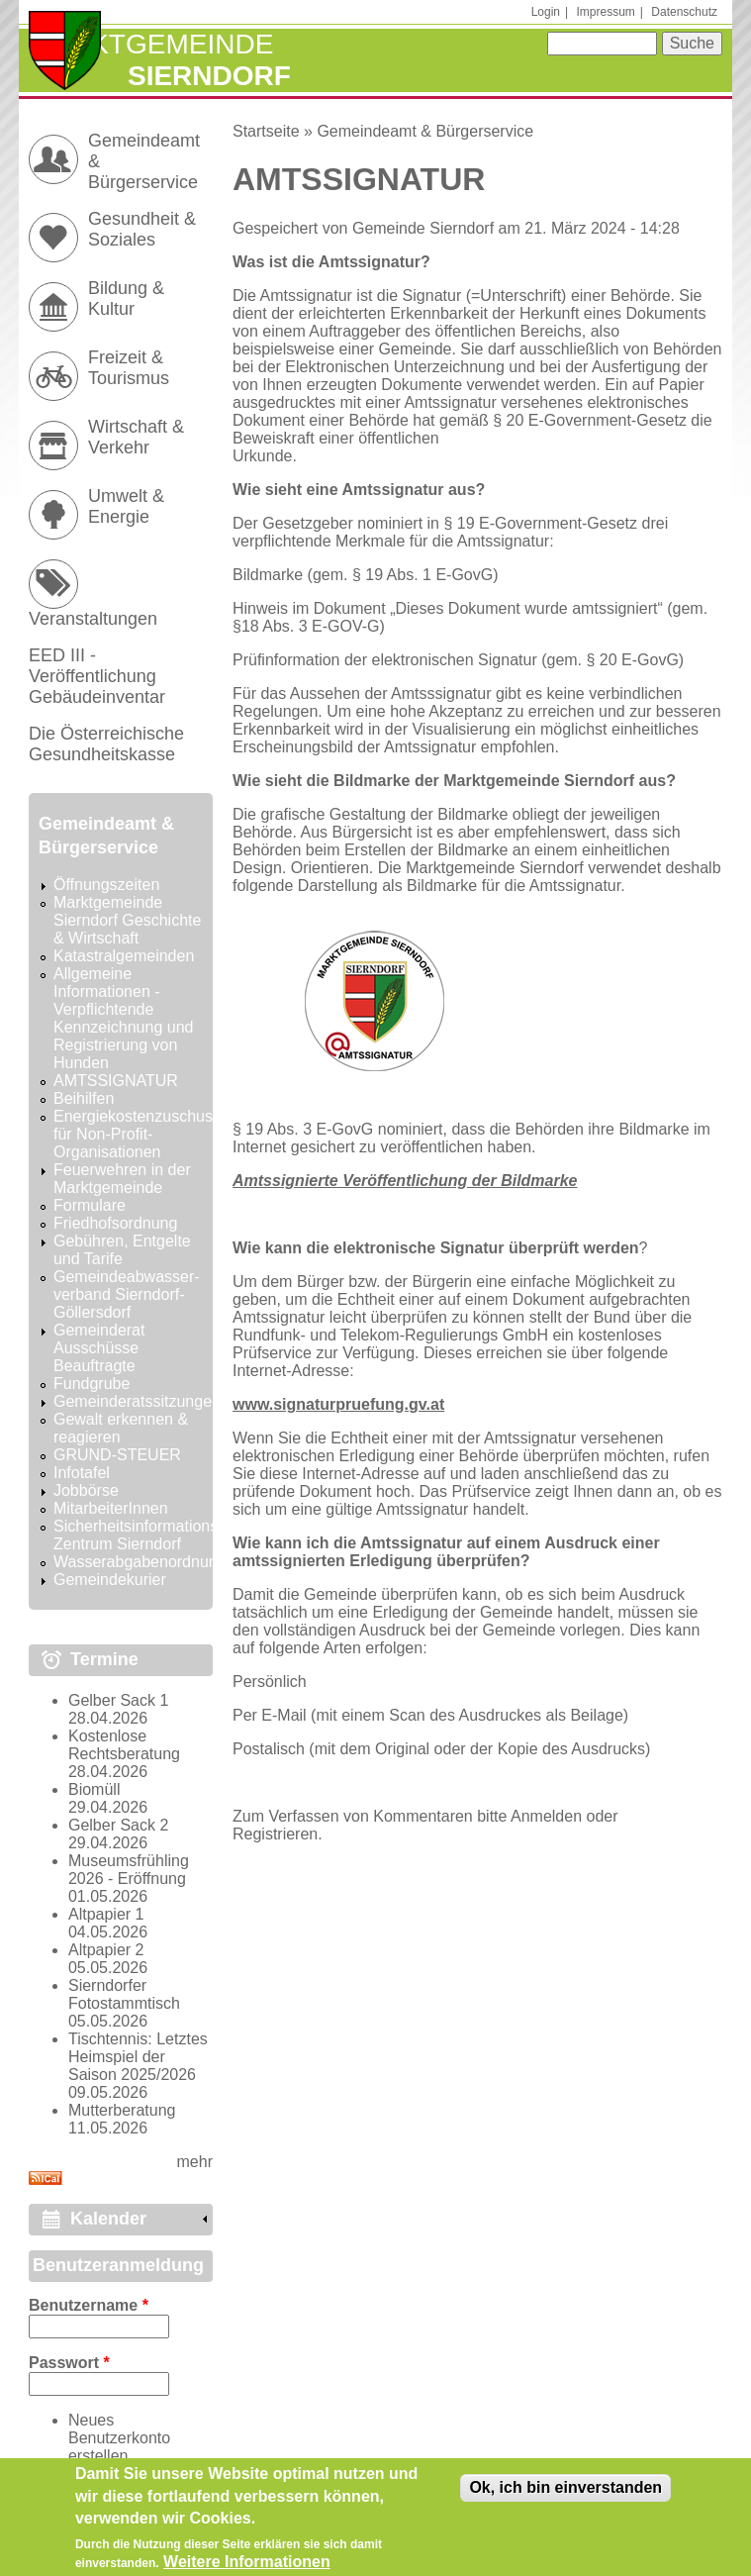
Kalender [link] (108, 2219)
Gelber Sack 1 (118, 1700)
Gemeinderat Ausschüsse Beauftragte (99, 1348)
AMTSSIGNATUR (115, 1080)
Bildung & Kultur (126, 298)
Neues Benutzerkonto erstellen (119, 2438)
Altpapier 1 (106, 1914)
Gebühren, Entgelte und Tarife (122, 1250)
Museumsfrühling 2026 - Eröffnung (128, 1869)
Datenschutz (684, 12)
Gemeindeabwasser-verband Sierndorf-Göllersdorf (126, 1294)
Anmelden (546, 1816)
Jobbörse (86, 1490)
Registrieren (275, 1834)
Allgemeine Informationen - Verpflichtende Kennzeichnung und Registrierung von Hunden (123, 1018)
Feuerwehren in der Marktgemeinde (122, 1178)
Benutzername (88, 2305)
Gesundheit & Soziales (142, 229)
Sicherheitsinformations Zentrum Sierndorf (135, 1535)
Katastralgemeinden (123, 955)
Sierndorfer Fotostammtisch (124, 1994)
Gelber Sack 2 (118, 1825)
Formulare (89, 1205)
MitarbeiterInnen (110, 1508)
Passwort (69, 2362)
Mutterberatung (122, 2110)
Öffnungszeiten (106, 884)
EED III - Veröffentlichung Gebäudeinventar (97, 676)
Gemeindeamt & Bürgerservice (425, 131)
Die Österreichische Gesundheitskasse (106, 744)
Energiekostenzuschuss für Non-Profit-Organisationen (137, 1134)
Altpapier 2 (106, 1949)
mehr (195, 2161)
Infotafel (81, 1472)
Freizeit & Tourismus (128, 367)
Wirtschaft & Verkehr (136, 437)
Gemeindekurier (109, 1579)
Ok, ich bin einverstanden (565, 2490)
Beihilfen (83, 1098)
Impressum (606, 12)
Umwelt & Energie (126, 506)
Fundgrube (91, 1383)
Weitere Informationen (246, 2564)
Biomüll (94, 1789)
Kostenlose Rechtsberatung (124, 1745)
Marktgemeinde (151, 44)
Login (545, 12)
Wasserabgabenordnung (140, 1561)
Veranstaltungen (93, 619)
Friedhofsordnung (115, 1223)
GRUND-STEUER (117, 1454)
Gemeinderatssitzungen (137, 1401)
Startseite (266, 131)
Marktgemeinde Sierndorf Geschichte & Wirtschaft (127, 920)
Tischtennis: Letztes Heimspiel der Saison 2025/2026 (138, 2057)
